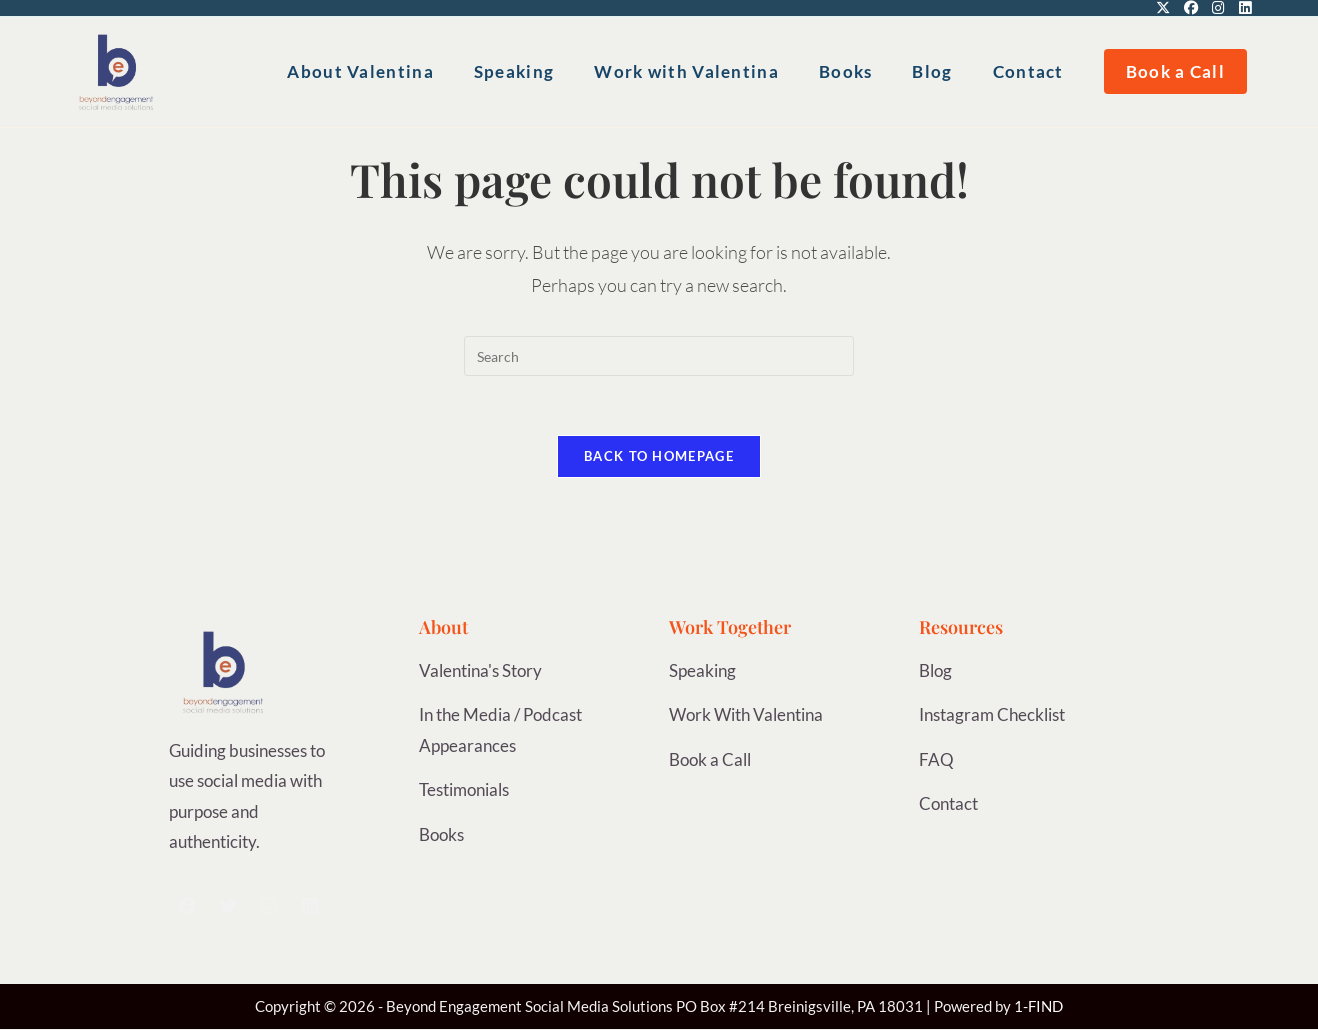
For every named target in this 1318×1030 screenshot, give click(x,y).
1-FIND (1038, 1008)
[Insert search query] (659, 356)
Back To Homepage (659, 457)
